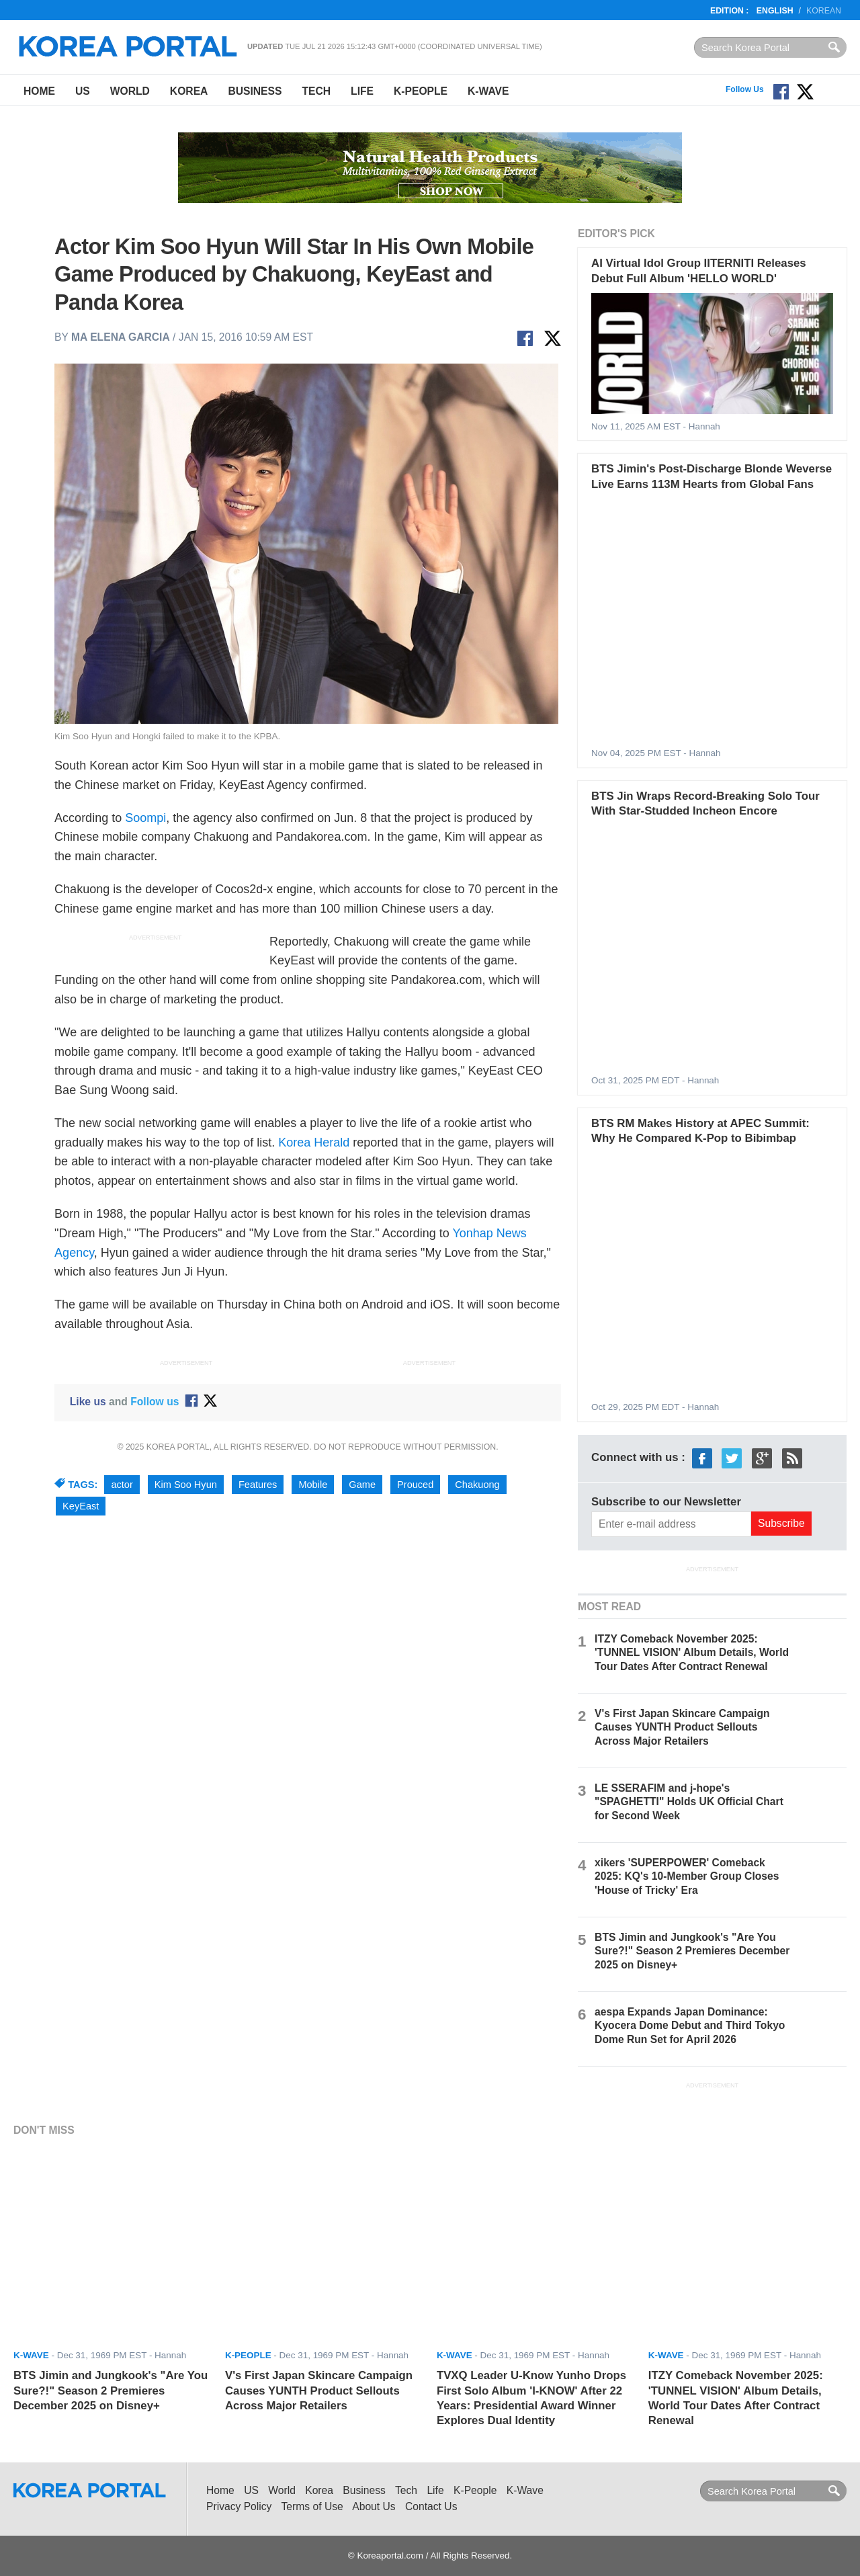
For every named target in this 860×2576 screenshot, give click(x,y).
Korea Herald (313, 1142)
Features (258, 1484)
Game (362, 1484)
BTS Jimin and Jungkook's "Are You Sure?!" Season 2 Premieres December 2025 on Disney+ (692, 1950)
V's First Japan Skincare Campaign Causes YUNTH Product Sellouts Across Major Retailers (682, 1727)
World (130, 91)
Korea (189, 91)
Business (255, 91)
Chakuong (477, 1484)
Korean (823, 10)
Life (362, 91)
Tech (316, 91)
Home (39, 91)
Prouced (415, 1484)
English (775, 10)
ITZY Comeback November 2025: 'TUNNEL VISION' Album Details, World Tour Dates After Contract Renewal (692, 1652)
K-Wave (488, 91)
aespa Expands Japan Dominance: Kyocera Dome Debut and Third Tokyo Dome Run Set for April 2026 (690, 2025)
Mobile (312, 1484)
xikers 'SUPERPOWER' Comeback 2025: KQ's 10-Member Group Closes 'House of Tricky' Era (687, 1876)
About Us (373, 2506)
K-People (420, 91)
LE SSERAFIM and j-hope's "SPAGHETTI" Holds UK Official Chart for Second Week (689, 1801)
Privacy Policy (238, 2506)
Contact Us (431, 2506)
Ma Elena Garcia (120, 337)
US (82, 91)
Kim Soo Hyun (186, 1484)
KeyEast (80, 1506)
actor (121, 1484)
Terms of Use (312, 2506)
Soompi (145, 818)
